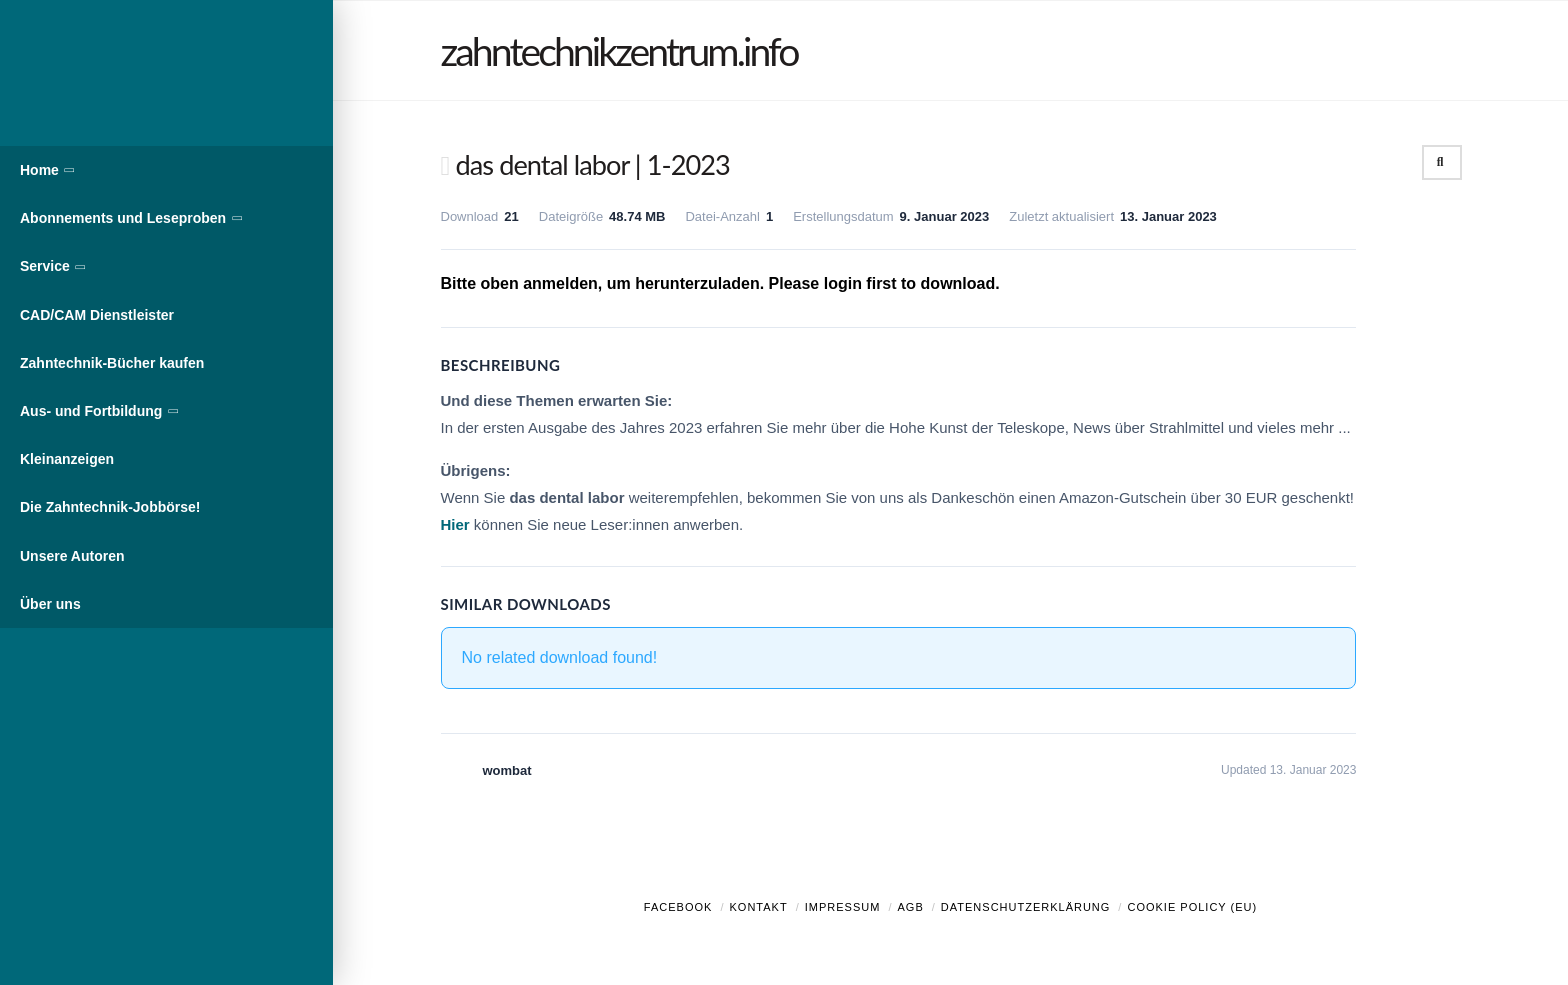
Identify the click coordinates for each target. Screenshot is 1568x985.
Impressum (843, 907)
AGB (910, 907)
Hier (455, 524)
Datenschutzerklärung (1026, 907)
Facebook (678, 907)
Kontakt (759, 907)
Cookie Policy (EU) (1192, 907)
